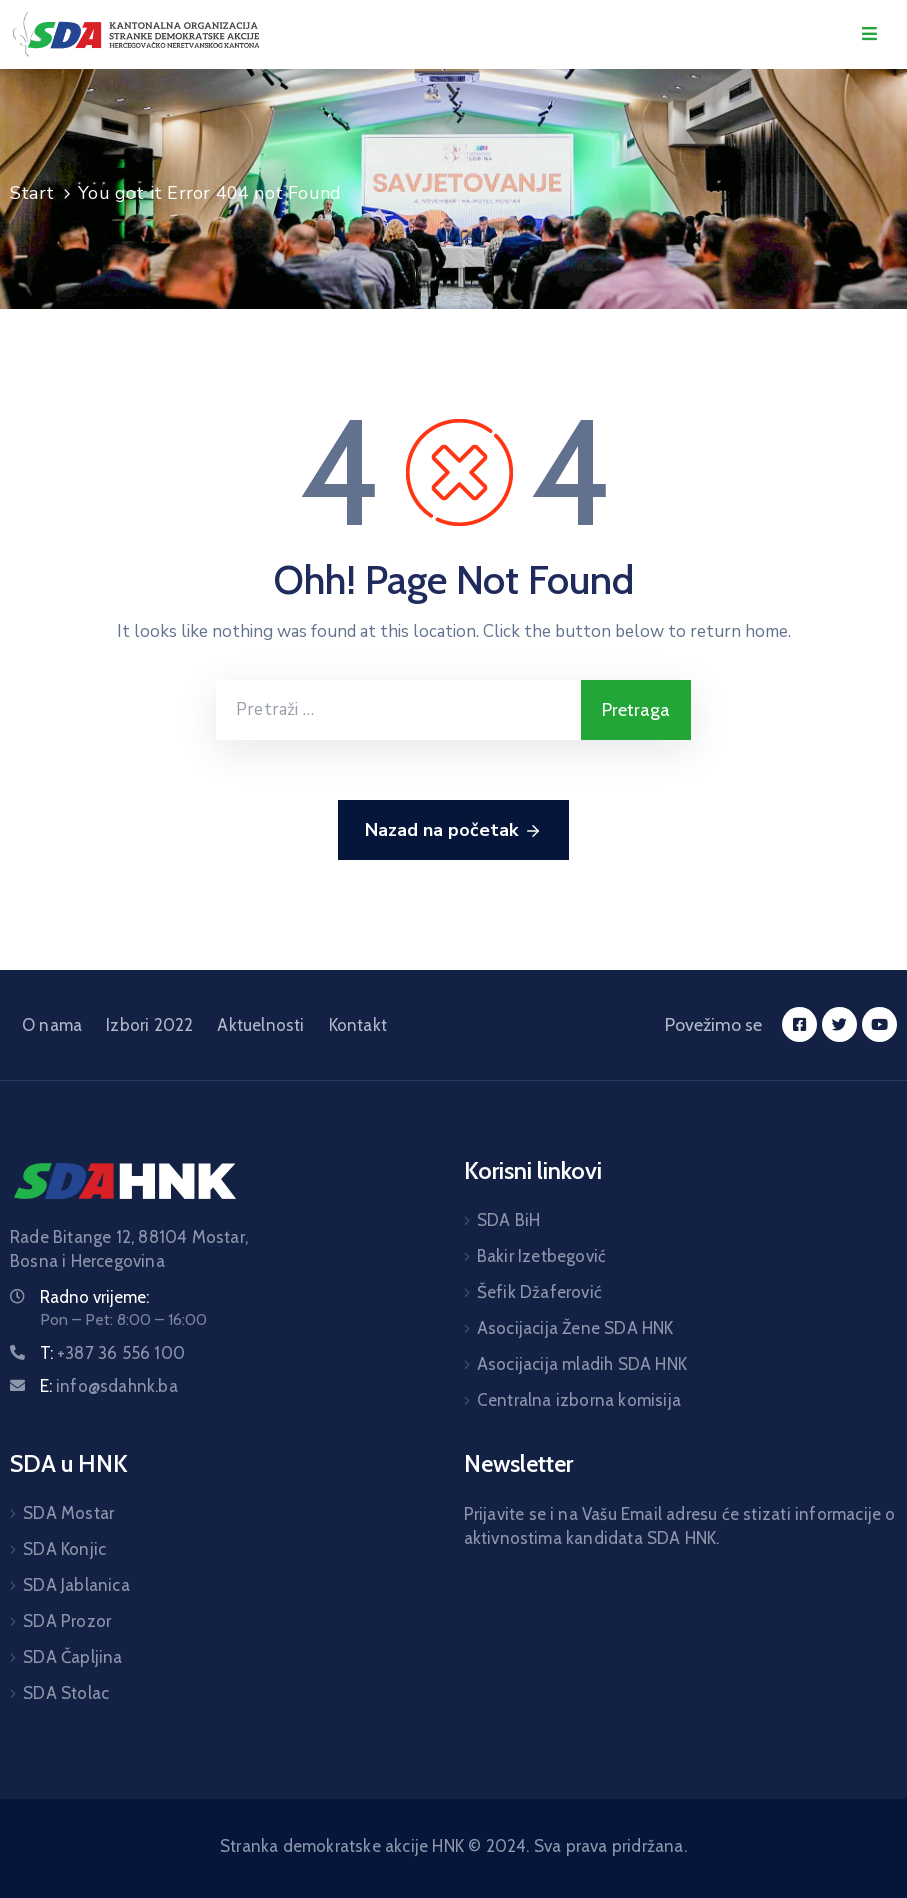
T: (112, 1353)
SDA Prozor (67, 1621)
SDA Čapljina (72, 1657)
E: (109, 1386)
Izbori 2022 (149, 1025)
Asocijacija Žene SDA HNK (575, 1328)
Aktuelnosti (260, 1025)
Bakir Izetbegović (541, 1256)
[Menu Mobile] (869, 34)
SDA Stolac (66, 1693)
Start (32, 193)
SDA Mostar (68, 1513)
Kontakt (358, 1025)
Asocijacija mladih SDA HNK (582, 1364)
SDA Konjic (64, 1549)
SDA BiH (508, 1220)
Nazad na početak (453, 831)
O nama (52, 1025)
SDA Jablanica (76, 1585)
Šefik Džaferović (539, 1292)
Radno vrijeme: (94, 1297)
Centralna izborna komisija (579, 1400)
